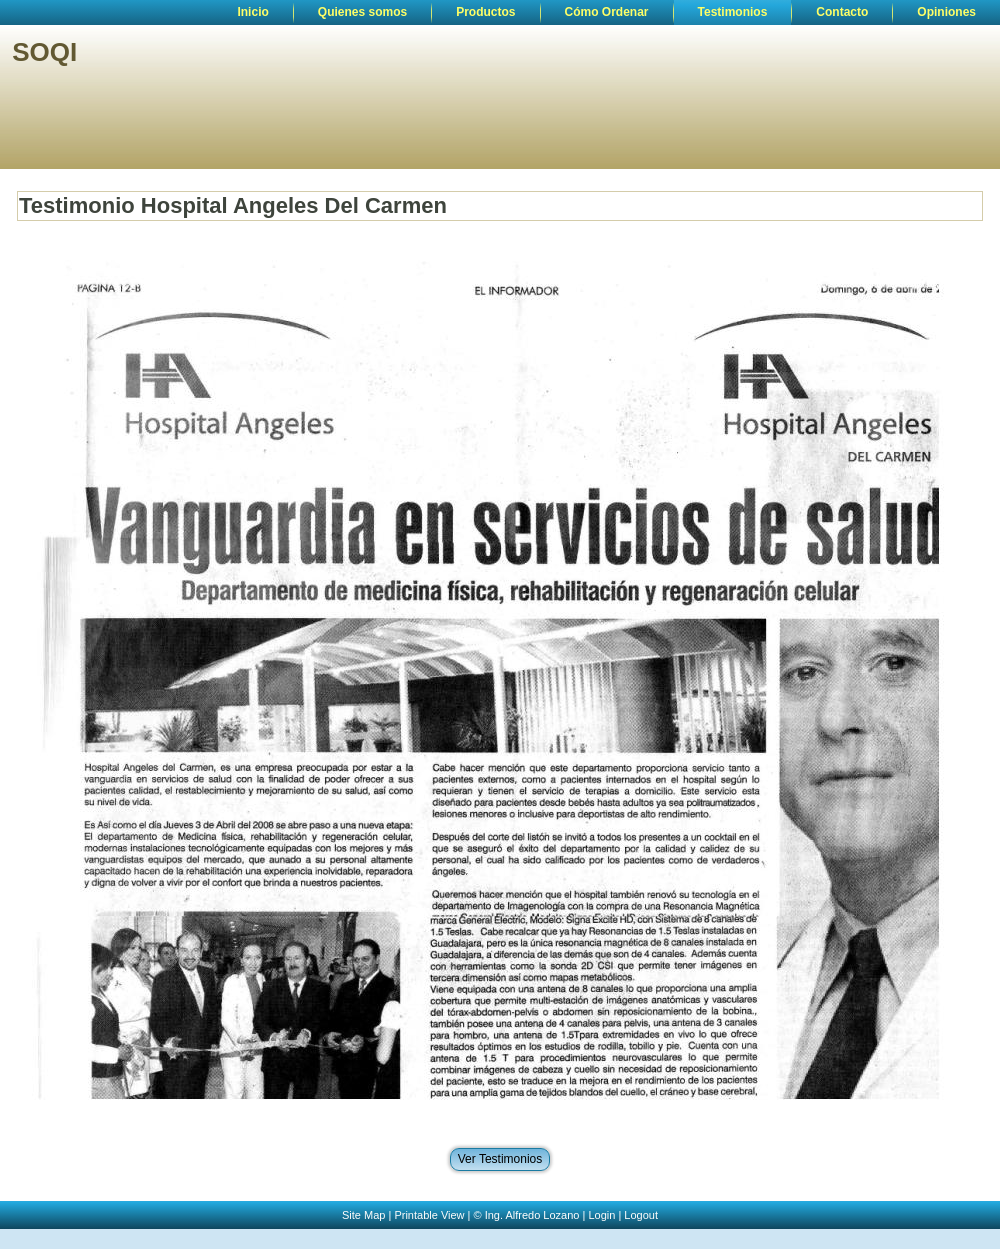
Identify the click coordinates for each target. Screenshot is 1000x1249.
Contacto (842, 12)
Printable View (429, 1215)
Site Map (363, 1215)
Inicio (252, 12)
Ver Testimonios (500, 1159)
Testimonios (733, 12)
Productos (485, 12)
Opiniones (946, 12)
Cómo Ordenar (607, 12)
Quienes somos (362, 12)
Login (601, 1215)
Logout (641, 1215)
